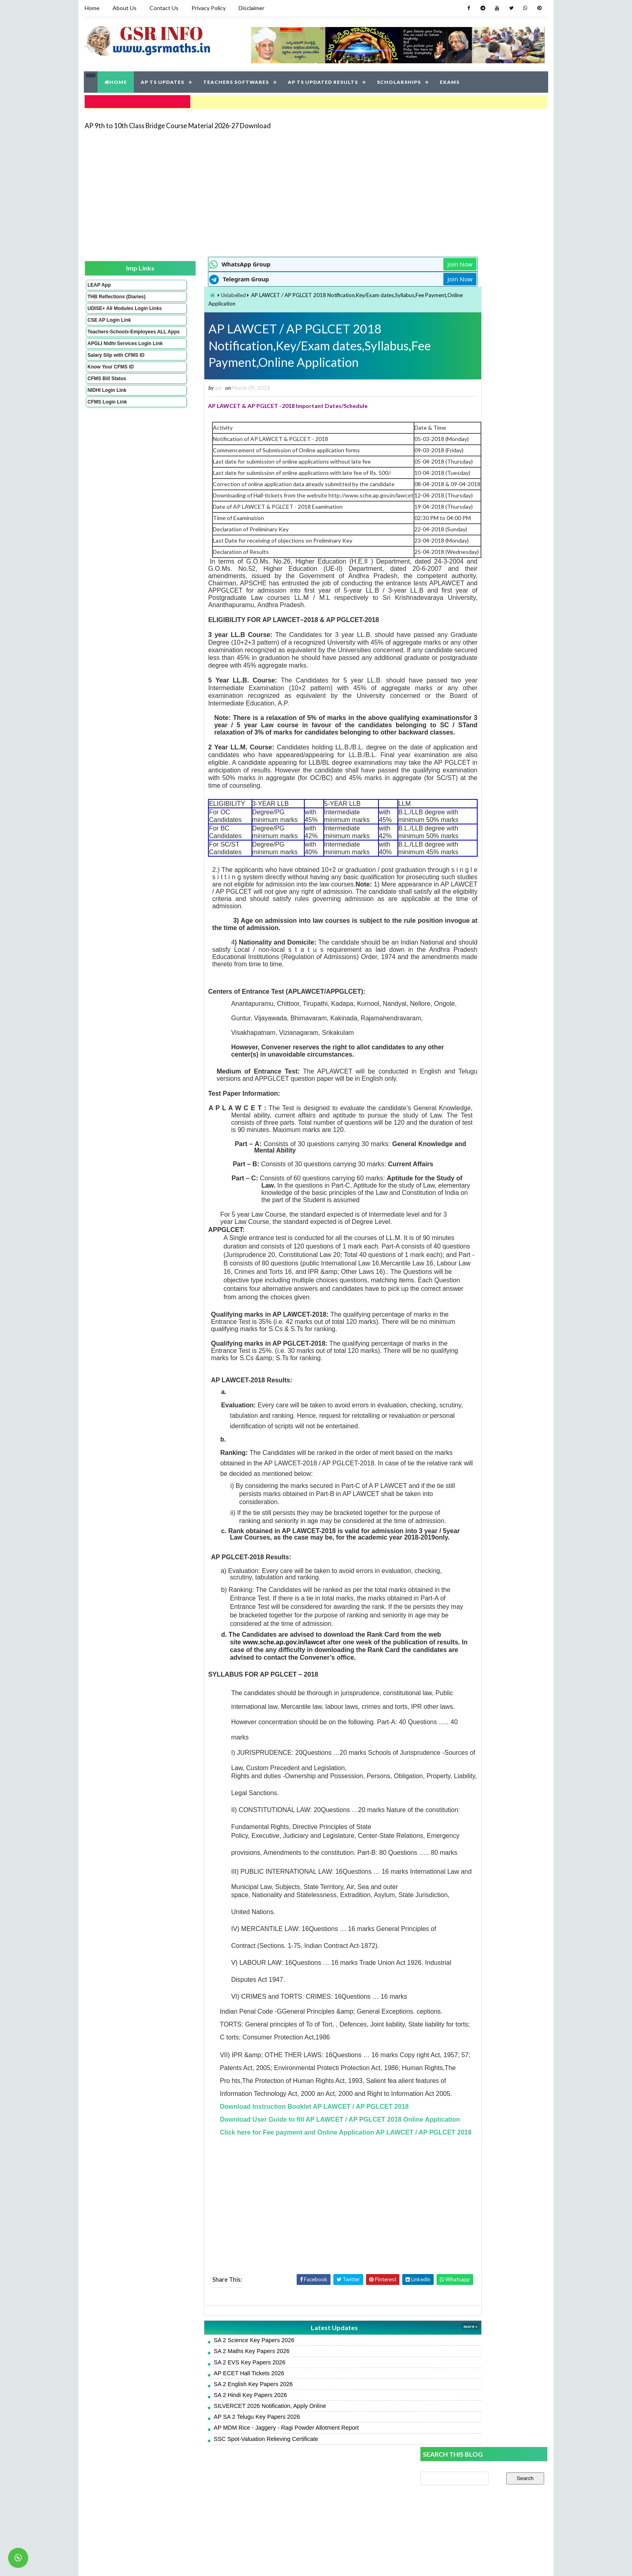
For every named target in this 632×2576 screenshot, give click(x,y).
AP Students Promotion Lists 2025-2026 (472, 600)
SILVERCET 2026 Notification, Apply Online (225, 2491)
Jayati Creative (278, 2561)
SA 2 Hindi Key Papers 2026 (205, 2479)
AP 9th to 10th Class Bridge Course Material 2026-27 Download (177, 123)
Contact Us (163, 7)
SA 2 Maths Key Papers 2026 (207, 2436)
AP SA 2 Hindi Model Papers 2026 (463, 510)
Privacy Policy (208, 7)
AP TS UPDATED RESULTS (323, 80)
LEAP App (98, 282)
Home (91, 7)
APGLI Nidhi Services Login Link (112, 360)
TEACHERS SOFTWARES (236, 80)
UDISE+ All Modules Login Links (110, 314)
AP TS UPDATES (163, 80)
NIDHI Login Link (106, 410)
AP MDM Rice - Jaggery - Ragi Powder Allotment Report (241, 2512)
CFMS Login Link (107, 422)
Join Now (391, 262)
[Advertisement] (316, 190)
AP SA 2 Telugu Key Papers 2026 (212, 2502)
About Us (124, 7)
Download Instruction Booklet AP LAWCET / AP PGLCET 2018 (269, 2165)
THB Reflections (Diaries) (106, 297)
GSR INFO (160, 2561)
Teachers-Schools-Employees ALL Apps (111, 343)
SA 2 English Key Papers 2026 (208, 2469)
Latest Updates (277, 2412)
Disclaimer (251, 7)
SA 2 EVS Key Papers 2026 (205, 2447)
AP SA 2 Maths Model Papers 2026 (465, 528)
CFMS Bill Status (106, 399)
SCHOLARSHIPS (399, 80)
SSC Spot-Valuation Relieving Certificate (221, 2523)
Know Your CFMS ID (110, 387)
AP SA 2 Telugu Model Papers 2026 (465, 492)
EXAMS (450, 80)
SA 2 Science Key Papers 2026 (209, 2425)
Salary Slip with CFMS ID (115, 375)
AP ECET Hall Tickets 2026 (204, 2458)
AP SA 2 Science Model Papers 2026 (466, 546)
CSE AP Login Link (109, 329)
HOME (116, 80)
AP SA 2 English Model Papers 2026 (466, 581)
